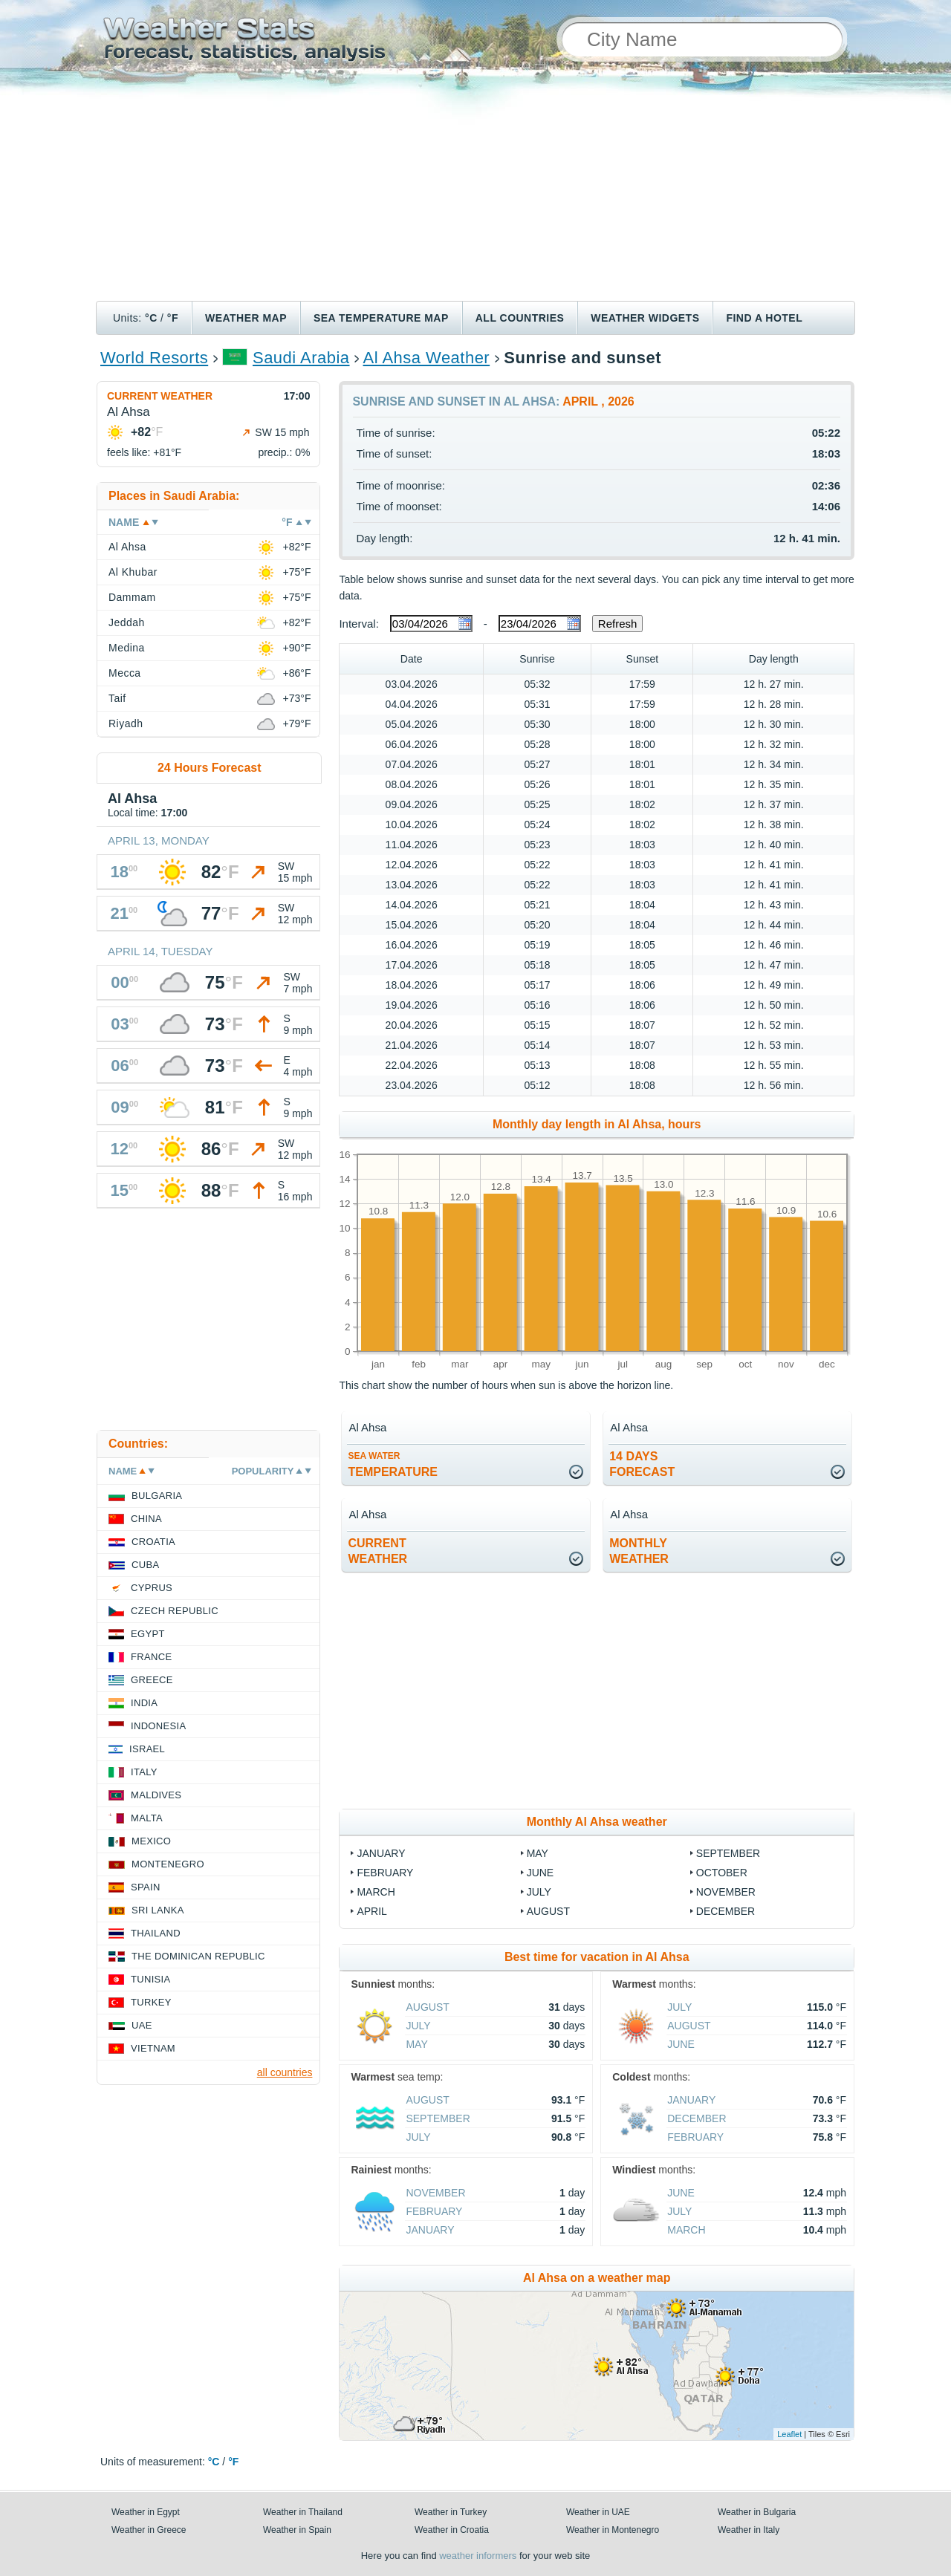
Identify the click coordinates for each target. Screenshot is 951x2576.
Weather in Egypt (145, 2512)
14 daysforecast (642, 1464)
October (721, 1873)
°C (151, 318)
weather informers (477, 2555)
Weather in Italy (748, 2530)
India (144, 1702)
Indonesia (158, 1725)
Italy (144, 1771)
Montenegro (168, 1864)
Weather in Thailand (303, 2512)
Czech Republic (174, 1610)
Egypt (148, 1633)
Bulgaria (157, 1495)
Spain (145, 1887)
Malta (147, 1818)
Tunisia (151, 1979)
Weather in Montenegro (612, 2530)
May (537, 1853)
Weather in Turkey (451, 2512)
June (540, 1873)
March (376, 1892)
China (146, 1518)
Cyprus (151, 1587)
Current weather (159, 396)
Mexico (151, 1841)
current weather (377, 1551)
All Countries (520, 318)
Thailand (156, 1933)
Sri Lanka (158, 1910)
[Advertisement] (475, 189)
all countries (285, 2072)
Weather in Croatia (452, 2530)
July (539, 1892)
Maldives (156, 1795)
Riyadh (125, 723)
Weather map (246, 318)
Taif (117, 698)
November (726, 1892)
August (548, 1911)
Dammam (132, 597)
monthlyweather (639, 1551)
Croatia (153, 1541)
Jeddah (126, 622)
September (728, 1853)
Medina (126, 648)
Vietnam (153, 2048)
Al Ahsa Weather (426, 357)
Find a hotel (764, 318)
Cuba (145, 1564)
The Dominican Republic (198, 1956)
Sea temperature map (381, 318)
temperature (393, 1464)
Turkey (151, 2002)
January (381, 1853)
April (371, 1911)
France (151, 1656)
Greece (152, 1679)
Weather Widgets (645, 318)
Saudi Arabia (301, 357)
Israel (147, 1748)
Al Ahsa (127, 547)
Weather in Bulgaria (757, 2512)
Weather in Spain (297, 2530)
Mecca (124, 673)
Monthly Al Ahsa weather (597, 1821)
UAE (142, 2025)
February (385, 1873)
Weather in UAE (598, 2512)
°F (172, 318)
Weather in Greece (148, 2530)
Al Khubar (133, 572)
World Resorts (154, 357)
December (725, 1911)
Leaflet (789, 2434)
